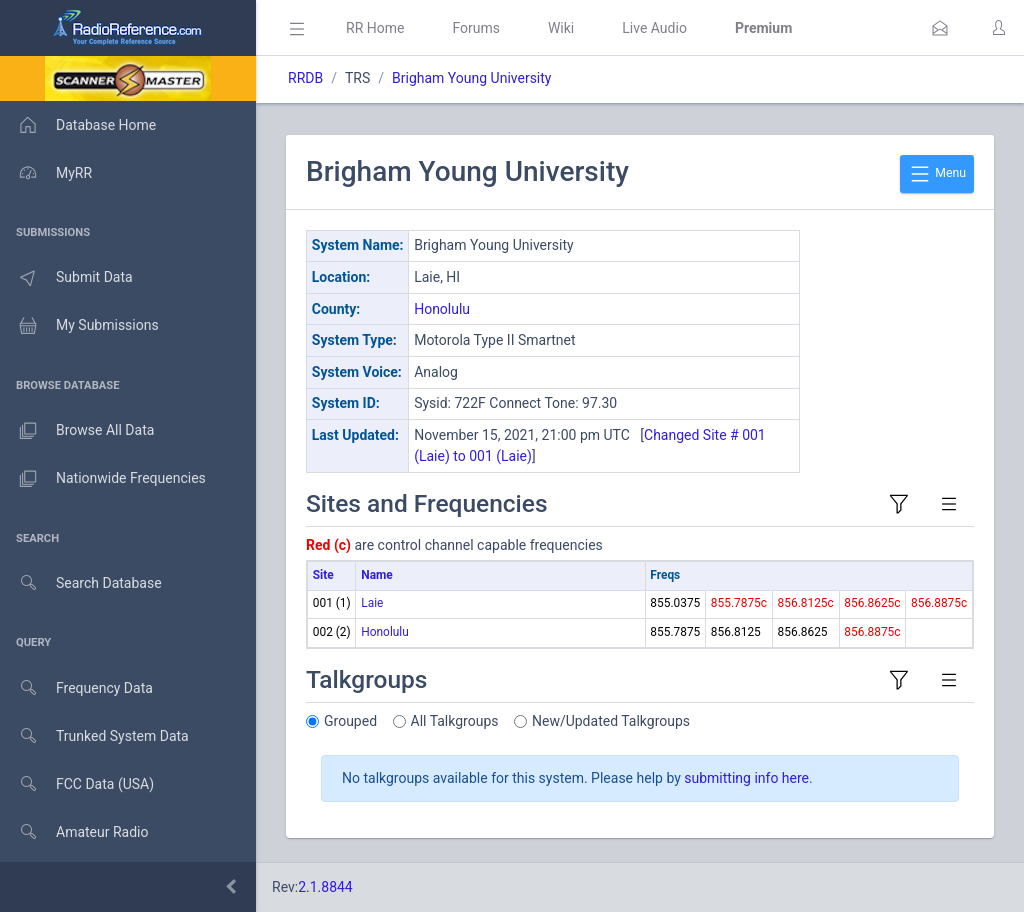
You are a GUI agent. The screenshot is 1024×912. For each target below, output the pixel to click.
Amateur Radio (74, 832)
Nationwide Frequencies (103, 479)
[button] (940, 28)
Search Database (81, 583)
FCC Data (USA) (77, 784)
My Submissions (79, 326)
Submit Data (66, 278)
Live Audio (654, 28)
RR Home (375, 28)
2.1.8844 (325, 887)
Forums (476, 28)
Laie (372, 603)
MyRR (46, 173)
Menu (937, 174)
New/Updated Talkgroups (611, 721)
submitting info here (746, 778)
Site (323, 575)
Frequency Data (76, 688)
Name (376, 575)
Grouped (350, 721)
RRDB (305, 78)
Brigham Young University (471, 78)
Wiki (561, 28)
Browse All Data (77, 431)
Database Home (78, 125)
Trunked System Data (94, 736)
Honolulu (442, 309)
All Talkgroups (455, 721)
